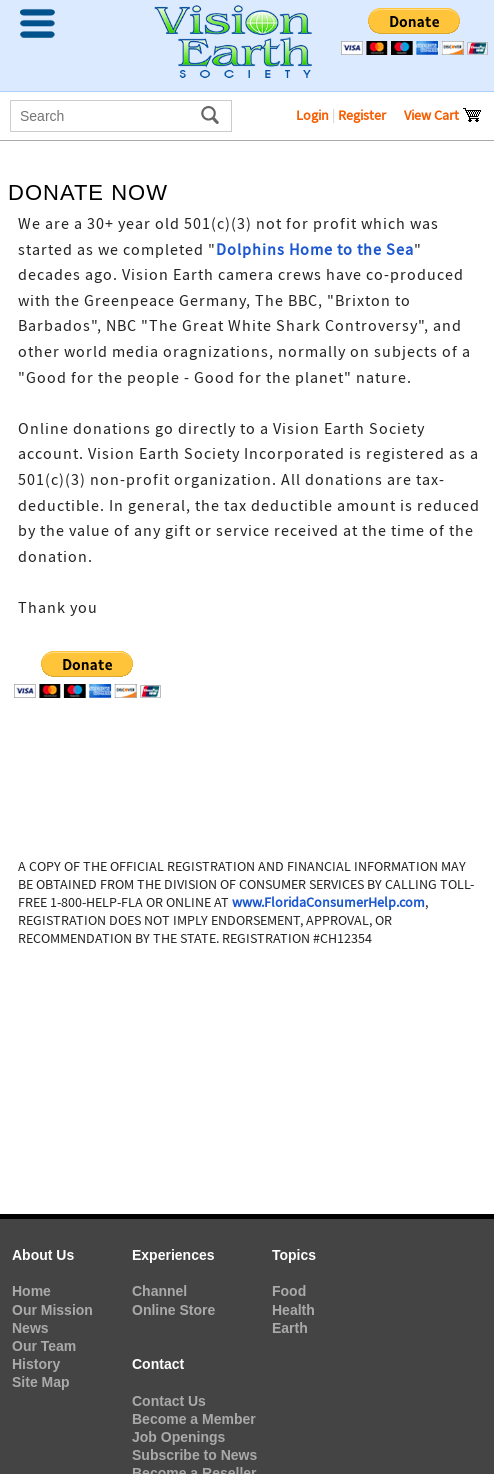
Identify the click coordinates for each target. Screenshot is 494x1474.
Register (362, 115)
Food (289, 1291)
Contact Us (169, 1401)
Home (31, 1291)
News (30, 1328)
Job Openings (178, 1437)
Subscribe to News (194, 1455)
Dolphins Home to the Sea (315, 250)
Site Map (41, 1382)
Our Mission (52, 1310)
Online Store (173, 1310)
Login (312, 115)
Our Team (44, 1346)
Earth (290, 1328)
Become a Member (194, 1419)
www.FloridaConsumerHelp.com (328, 902)
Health (293, 1310)
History (36, 1364)
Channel (159, 1291)
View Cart (443, 115)
